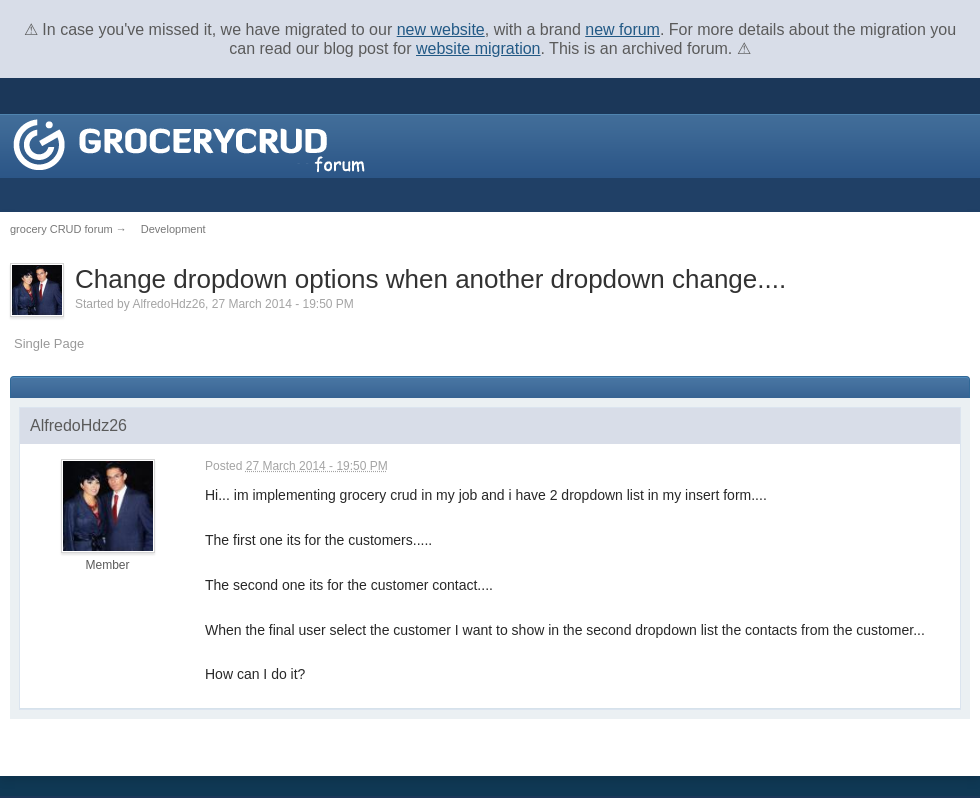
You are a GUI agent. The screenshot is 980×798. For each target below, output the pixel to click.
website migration (478, 48)
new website (441, 29)
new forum (622, 29)
